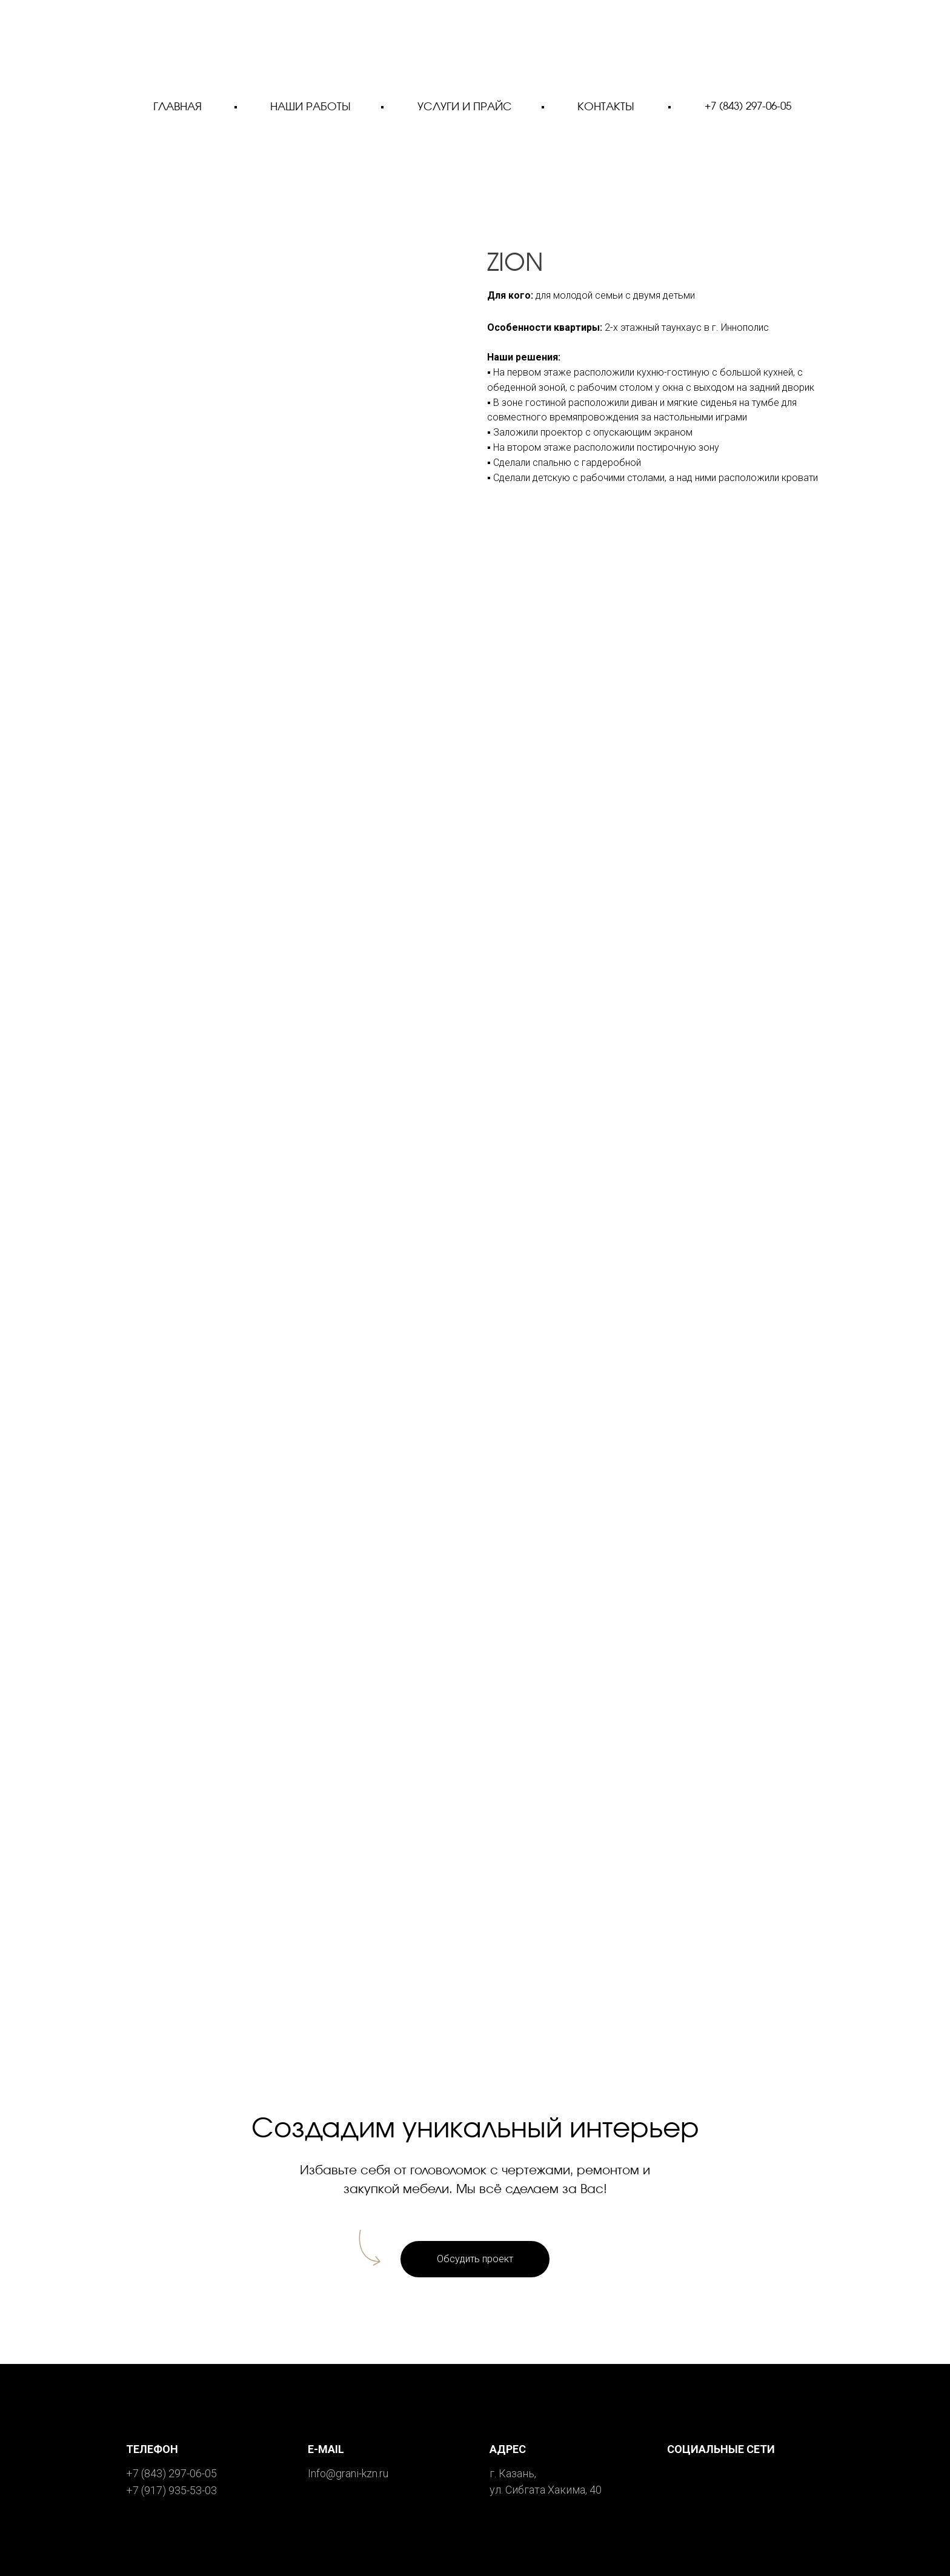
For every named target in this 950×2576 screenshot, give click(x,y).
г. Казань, (513, 2473)
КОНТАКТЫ (605, 107)
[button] (475, 2259)
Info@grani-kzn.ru (348, 2473)
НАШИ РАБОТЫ (310, 107)
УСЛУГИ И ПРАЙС (464, 107)
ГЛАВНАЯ (177, 107)
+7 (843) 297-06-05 (748, 106)
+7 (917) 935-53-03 (171, 2490)
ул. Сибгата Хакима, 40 (546, 2489)
